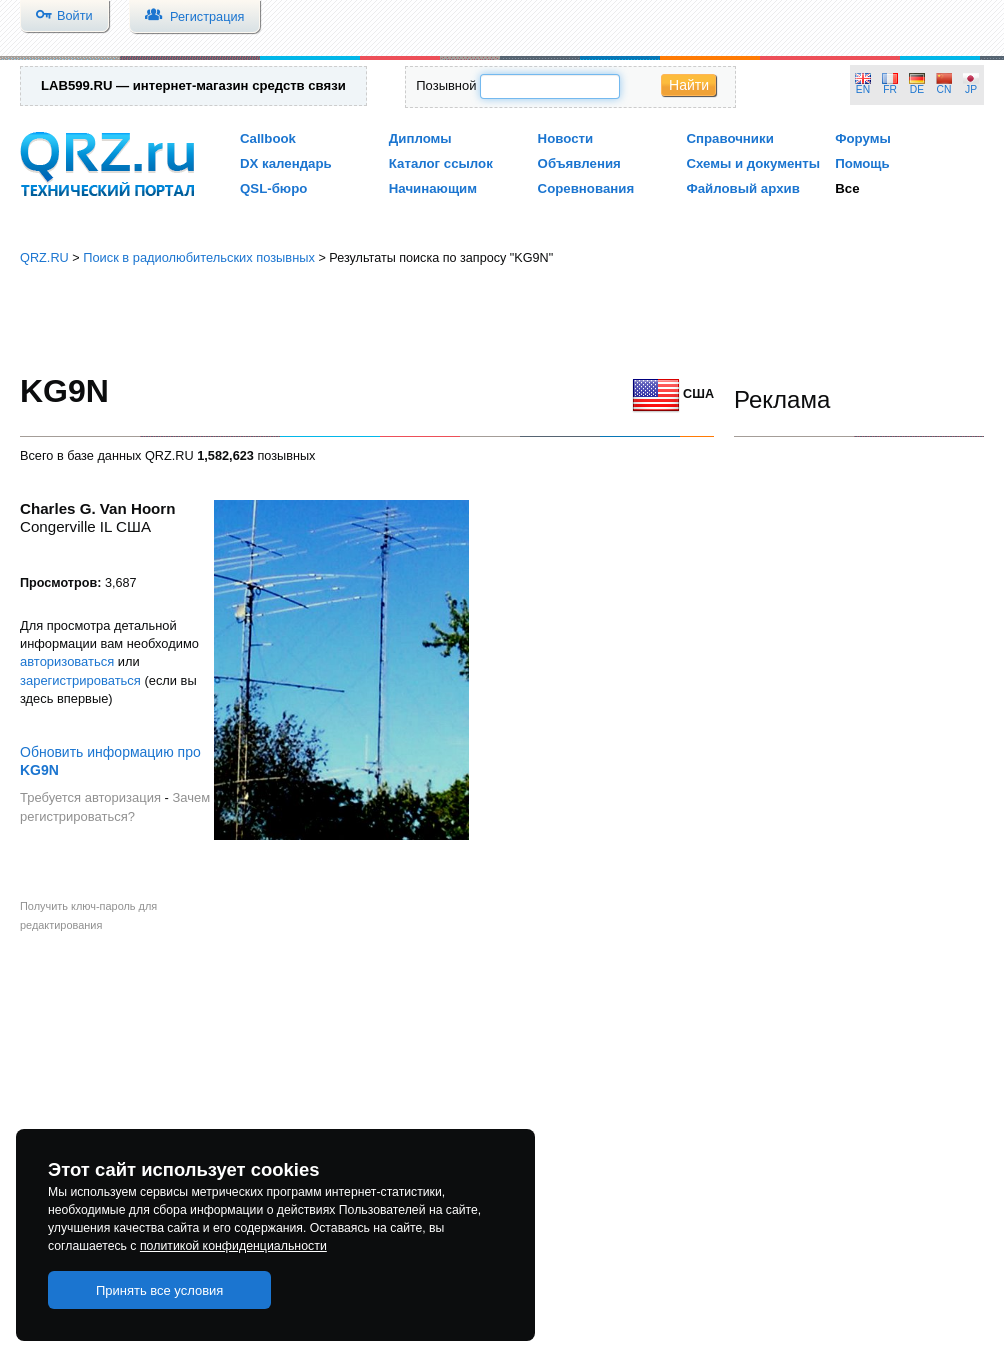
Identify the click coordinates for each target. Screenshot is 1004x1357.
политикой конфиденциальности (233, 1246)
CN (944, 89)
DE (917, 89)
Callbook (268, 138)
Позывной (446, 85)
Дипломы (420, 138)
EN (863, 89)
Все (847, 188)
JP (971, 89)
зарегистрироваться (80, 680)
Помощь (862, 163)
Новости (566, 138)
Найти (689, 85)
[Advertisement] (502, 320)
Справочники (729, 138)
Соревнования (586, 188)
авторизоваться (67, 661)
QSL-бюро (273, 188)
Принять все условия (160, 1290)
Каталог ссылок (441, 163)
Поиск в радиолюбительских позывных (199, 257)
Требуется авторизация (90, 797)
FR (890, 89)
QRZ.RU (44, 257)
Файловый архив (742, 188)
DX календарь (286, 163)
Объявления (579, 163)
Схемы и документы (753, 163)
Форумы (863, 138)
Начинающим (433, 188)
